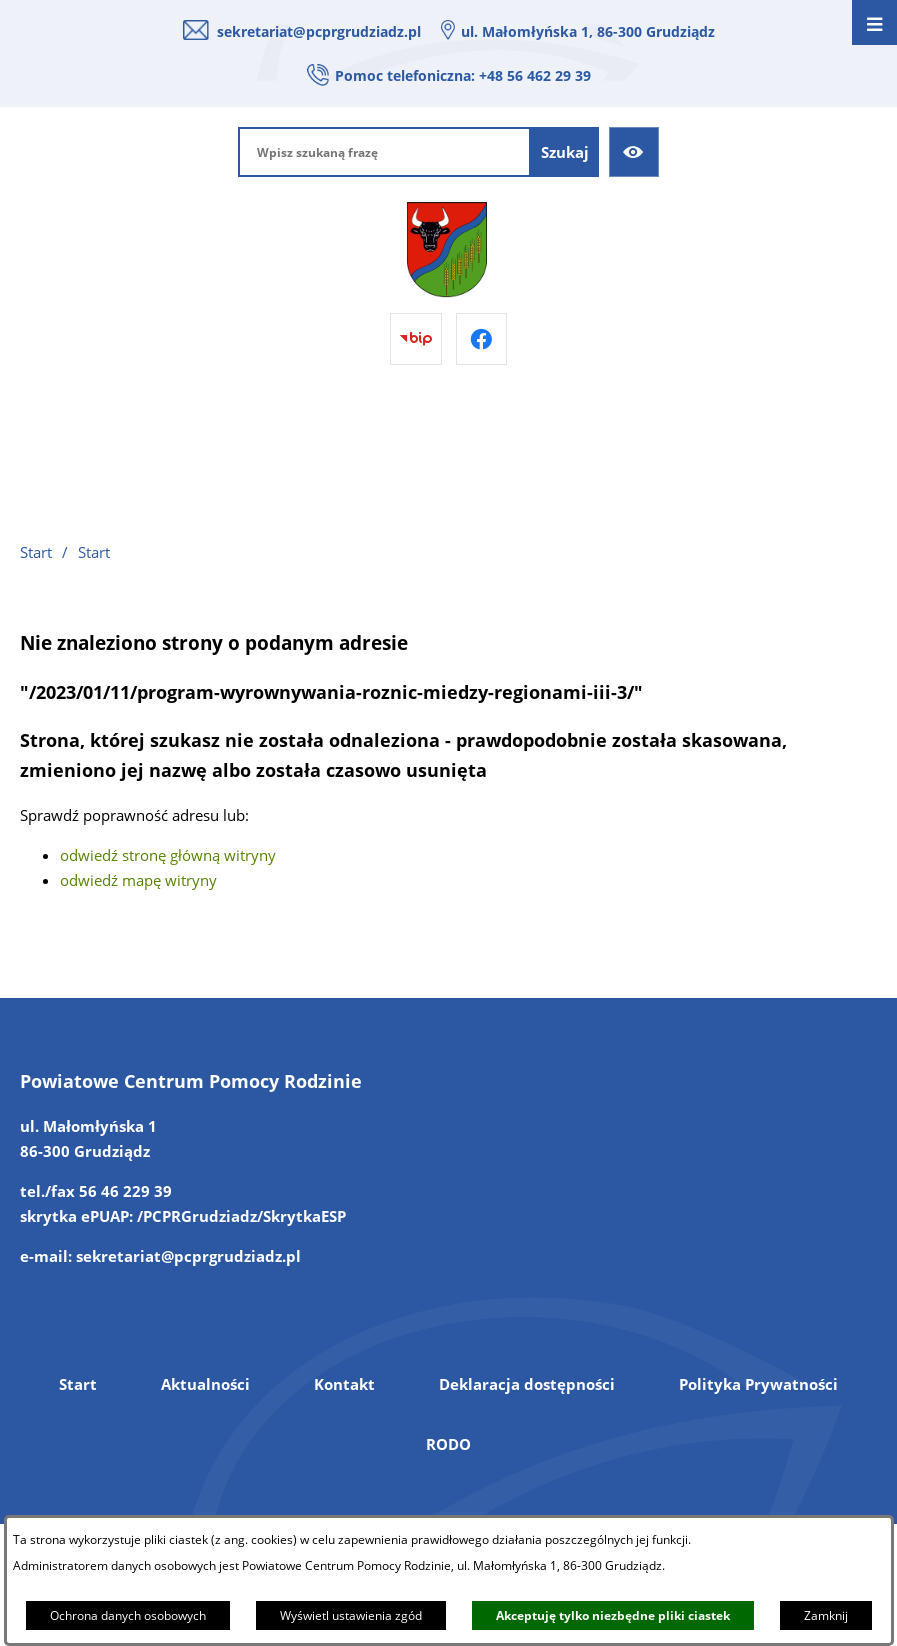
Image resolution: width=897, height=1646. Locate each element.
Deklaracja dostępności (527, 1384)
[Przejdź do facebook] (482, 339)
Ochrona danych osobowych (128, 1615)
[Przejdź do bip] (416, 339)
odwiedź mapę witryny (138, 880)
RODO (448, 1444)
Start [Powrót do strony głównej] (36, 552)
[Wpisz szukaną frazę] (384, 152)
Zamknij (826, 1615)
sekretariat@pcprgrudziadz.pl (319, 31)
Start (78, 1384)
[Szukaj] (565, 152)
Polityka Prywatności (758, 1384)
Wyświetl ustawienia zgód (351, 1615)
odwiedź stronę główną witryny (168, 855)
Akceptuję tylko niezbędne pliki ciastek (613, 1615)
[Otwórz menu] (874, 22)
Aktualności (205, 1384)
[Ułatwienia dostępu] (634, 152)
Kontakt (344, 1384)
